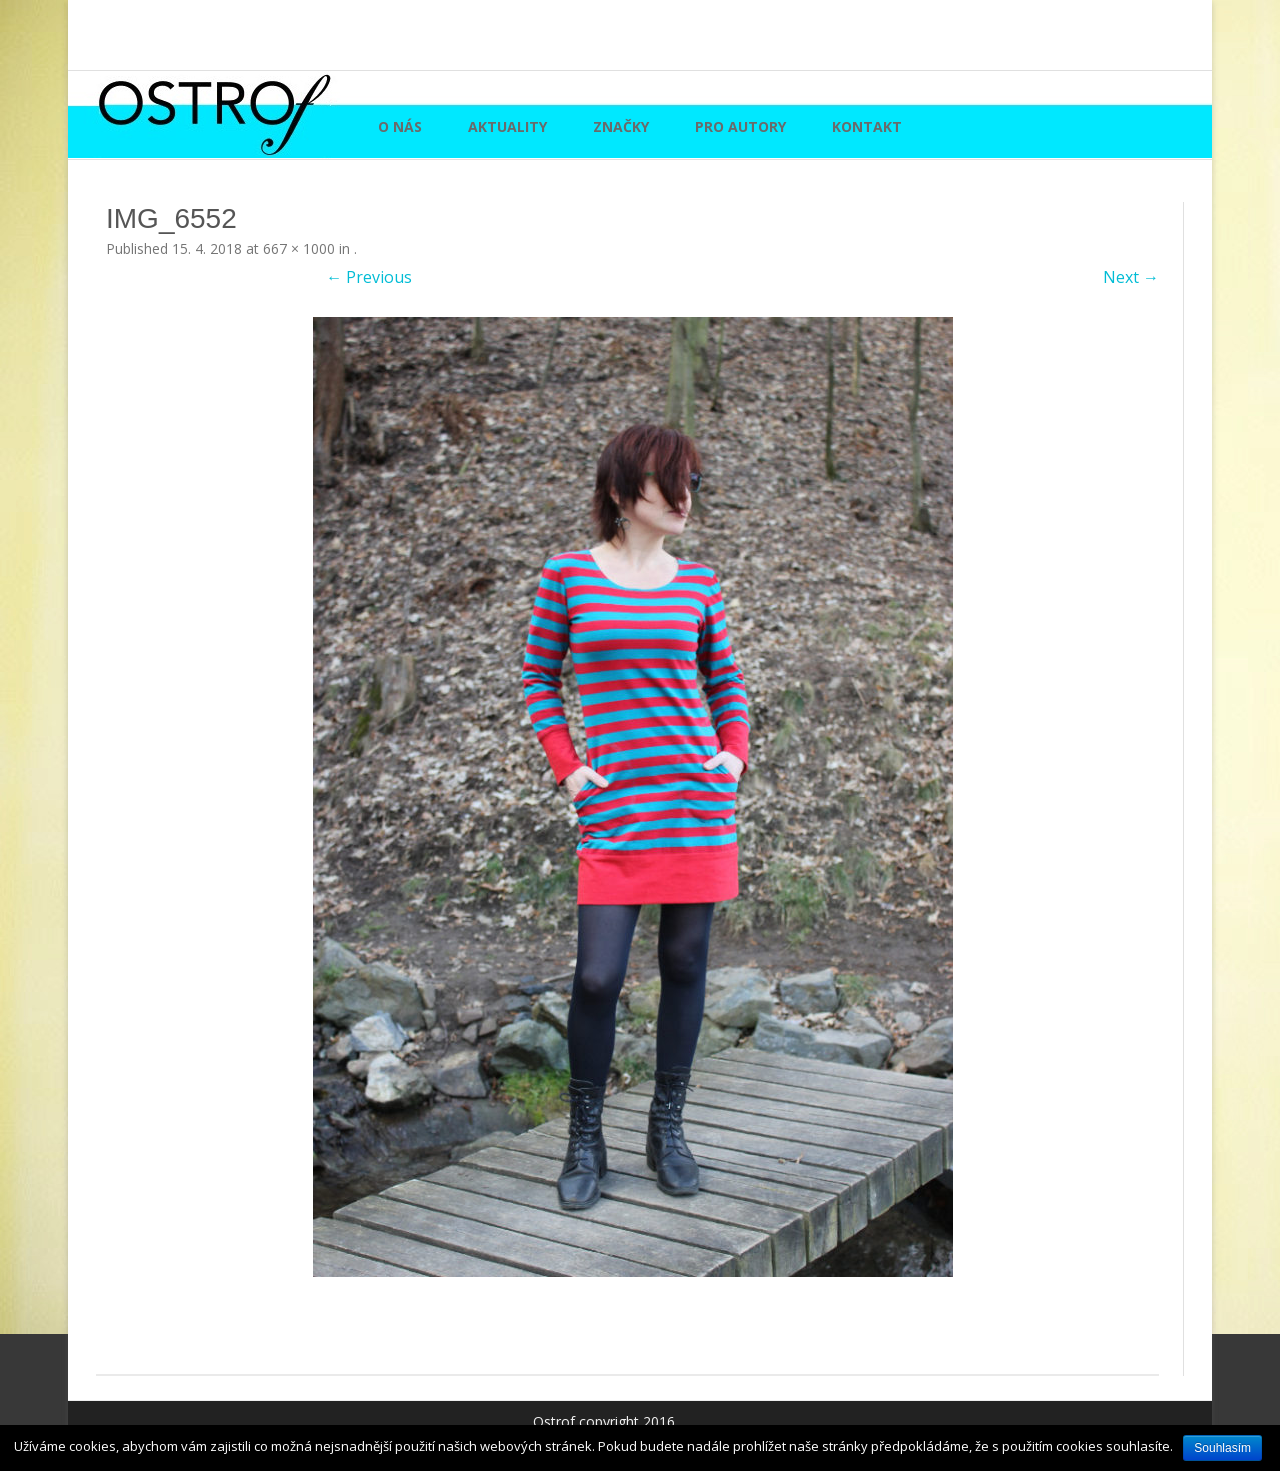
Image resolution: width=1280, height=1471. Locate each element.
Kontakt (867, 126)
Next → (1131, 277)
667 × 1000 (299, 248)
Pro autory (740, 126)
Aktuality (507, 126)
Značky (621, 126)
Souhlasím (1222, 1448)
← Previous (369, 277)
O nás (400, 126)
